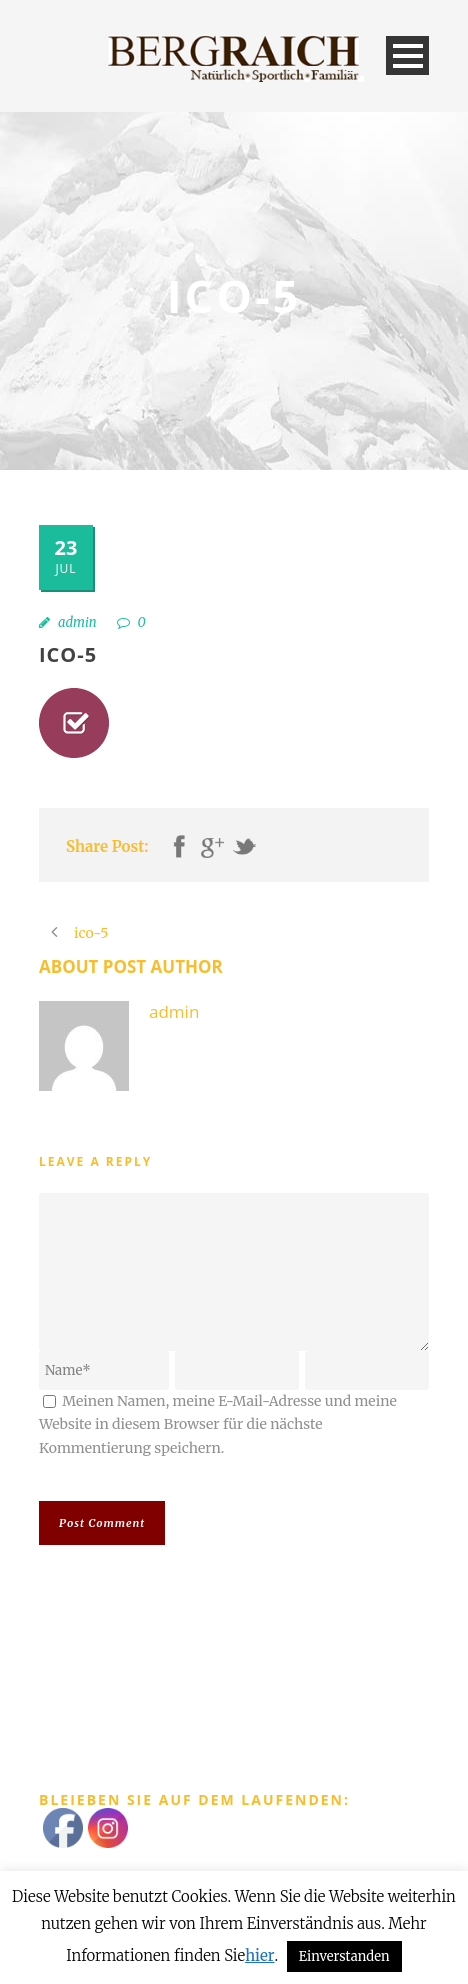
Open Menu (407, 55)
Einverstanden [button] (344, 1956)
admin (77, 622)
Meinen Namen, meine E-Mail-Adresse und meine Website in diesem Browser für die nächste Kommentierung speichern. (218, 1425)
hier (259, 1955)
